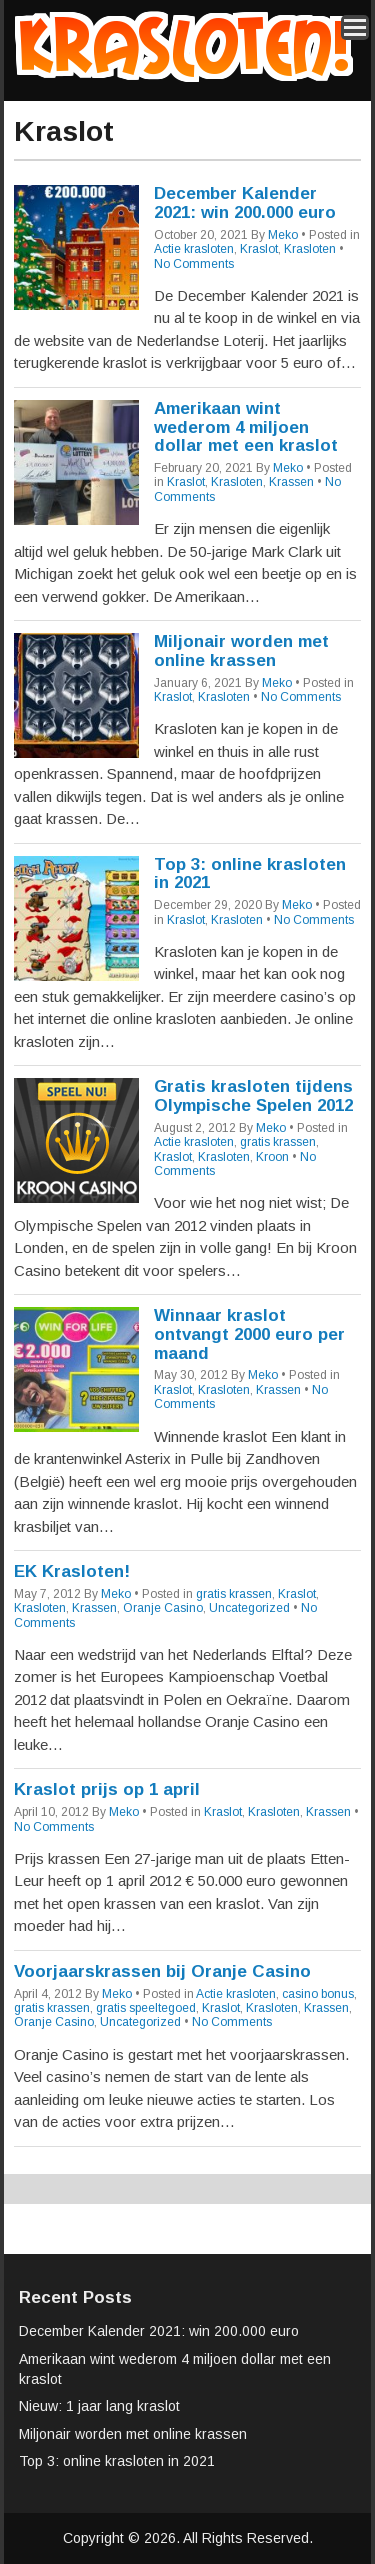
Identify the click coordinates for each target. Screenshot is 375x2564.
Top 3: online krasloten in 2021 (250, 874)
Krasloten (310, 249)
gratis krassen (278, 1142)
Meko (283, 235)
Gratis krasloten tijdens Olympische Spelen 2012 (253, 1096)
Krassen (291, 482)
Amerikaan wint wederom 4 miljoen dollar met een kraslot (246, 427)
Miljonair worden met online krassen (241, 651)
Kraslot (259, 249)
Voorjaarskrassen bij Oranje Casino (162, 1971)
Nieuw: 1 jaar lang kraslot (99, 2406)
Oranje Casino (163, 1608)
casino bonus (318, 1994)
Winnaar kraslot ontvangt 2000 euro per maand (249, 1334)
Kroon (272, 1157)
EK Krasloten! (72, 1571)
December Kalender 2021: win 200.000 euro (245, 203)
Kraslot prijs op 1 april (107, 1789)
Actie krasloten (194, 249)
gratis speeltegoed (146, 2008)
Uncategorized (249, 1608)
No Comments (194, 264)
